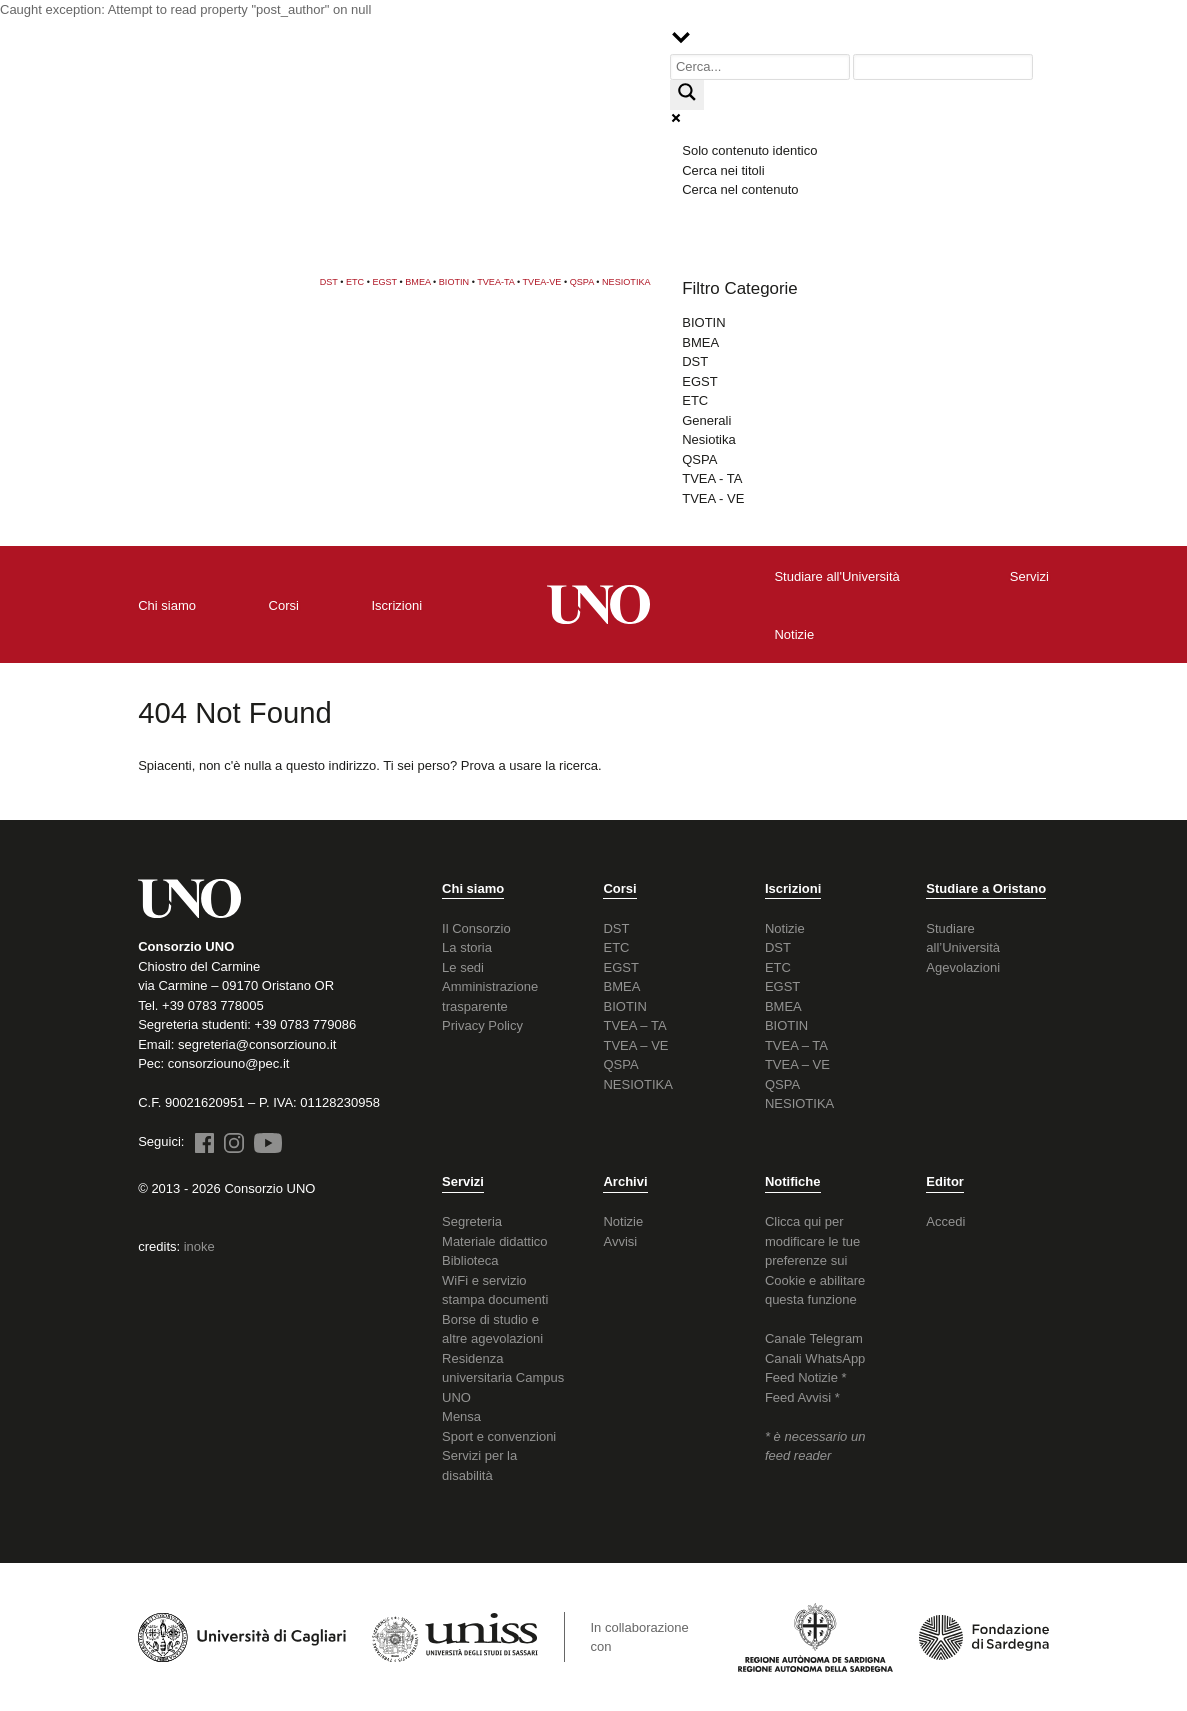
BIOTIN (454, 282)
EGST (384, 282)
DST (329, 282)
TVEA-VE (542, 282)
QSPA (582, 282)
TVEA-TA (495, 282)
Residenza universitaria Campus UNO (503, 1378)
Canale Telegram (814, 1338)
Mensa (461, 1416)
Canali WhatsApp (815, 1358)
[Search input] (760, 67)
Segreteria (472, 1221)
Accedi (945, 1221)
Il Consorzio (476, 928)
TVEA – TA (634, 1025)
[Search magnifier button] (687, 95)
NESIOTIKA (626, 282)
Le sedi (463, 967)
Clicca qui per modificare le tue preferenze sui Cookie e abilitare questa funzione (815, 1260)
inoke (199, 1246)
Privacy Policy (482, 1025)
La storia (467, 947)
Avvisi (620, 1241)
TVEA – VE (635, 1045)
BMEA (417, 282)
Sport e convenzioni (499, 1436)
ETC (355, 282)
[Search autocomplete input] (943, 67)
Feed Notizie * (806, 1377)
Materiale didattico (495, 1241)
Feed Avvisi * (802, 1397)
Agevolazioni (963, 967)
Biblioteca (470, 1260)
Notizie (785, 928)
